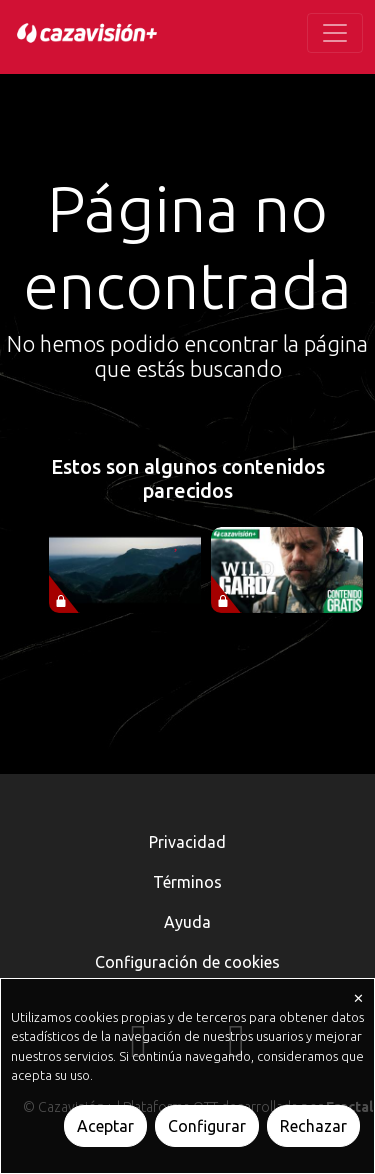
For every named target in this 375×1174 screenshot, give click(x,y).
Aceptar (105, 1126)
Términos (187, 882)
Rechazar (313, 1126)
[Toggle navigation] (335, 33)
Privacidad (187, 842)
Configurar (207, 1126)
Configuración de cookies (187, 962)
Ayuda (187, 922)
